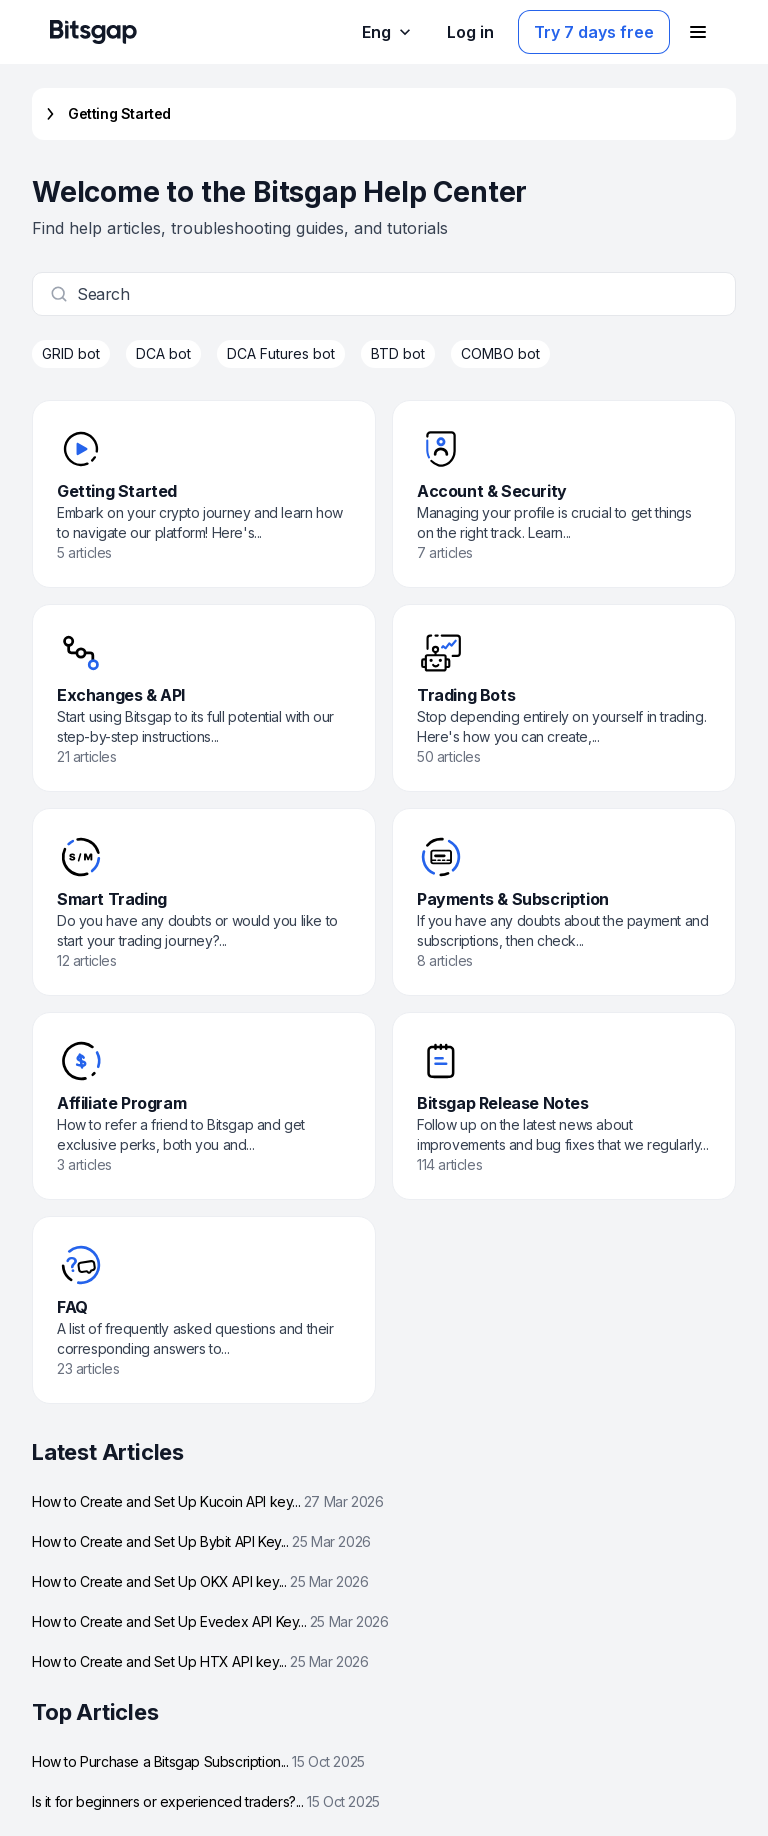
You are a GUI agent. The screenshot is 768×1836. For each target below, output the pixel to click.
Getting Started (105, 114)
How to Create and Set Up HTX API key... (200, 1661)
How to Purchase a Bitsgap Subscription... (198, 1761)
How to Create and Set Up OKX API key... (200, 1581)
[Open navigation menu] (698, 32)
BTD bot (398, 353)
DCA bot (163, 353)
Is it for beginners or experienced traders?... (206, 1801)
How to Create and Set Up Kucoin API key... (207, 1501)
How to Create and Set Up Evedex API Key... (210, 1621)
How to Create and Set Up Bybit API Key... (201, 1541)
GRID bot (71, 353)
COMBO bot (500, 353)
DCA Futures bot (281, 353)
